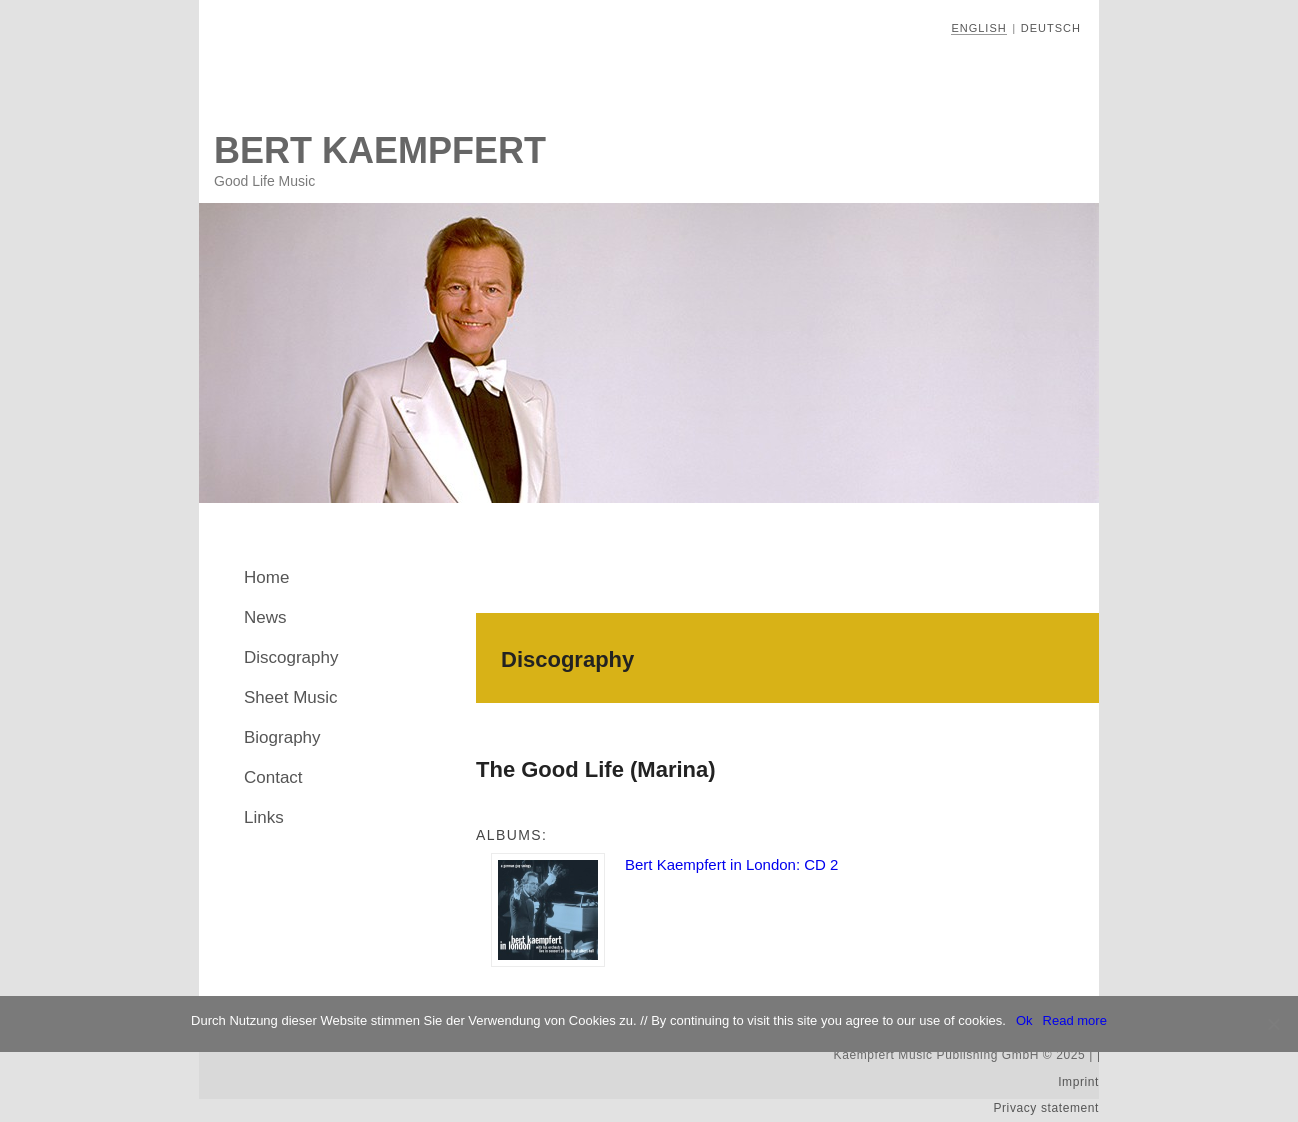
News (265, 617)
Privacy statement (1046, 1108)
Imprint (1078, 1082)
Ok (1024, 1020)
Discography (291, 657)
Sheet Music (291, 697)
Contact (273, 777)
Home (266, 577)
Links (264, 817)
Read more (1075, 1020)
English (978, 28)
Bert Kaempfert (380, 150)
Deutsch (1051, 28)
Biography (282, 737)
